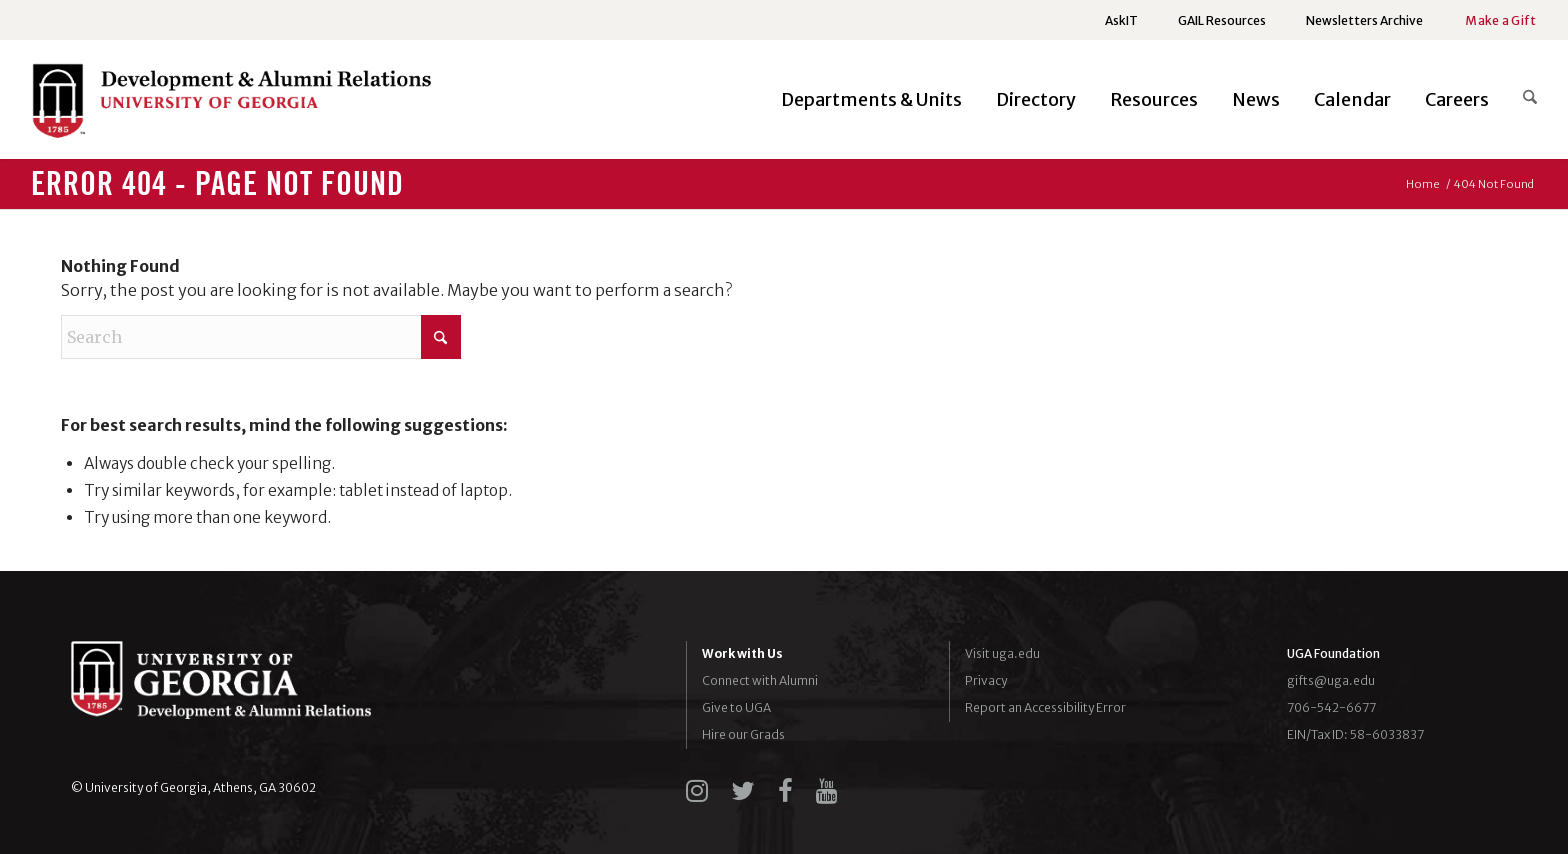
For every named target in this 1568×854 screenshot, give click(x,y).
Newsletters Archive (1364, 20)
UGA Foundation (1333, 653)
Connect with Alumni (760, 680)
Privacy (986, 680)
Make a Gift (1500, 20)
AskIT (1121, 20)
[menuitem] (1121, 21)
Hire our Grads (743, 734)
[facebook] (785, 791)
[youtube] (827, 791)
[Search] (1521, 100)
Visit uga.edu (1002, 653)
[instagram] (697, 791)
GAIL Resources (1222, 20)
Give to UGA (736, 707)
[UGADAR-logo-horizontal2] (231, 105)
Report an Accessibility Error (1045, 707)
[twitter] (743, 791)
